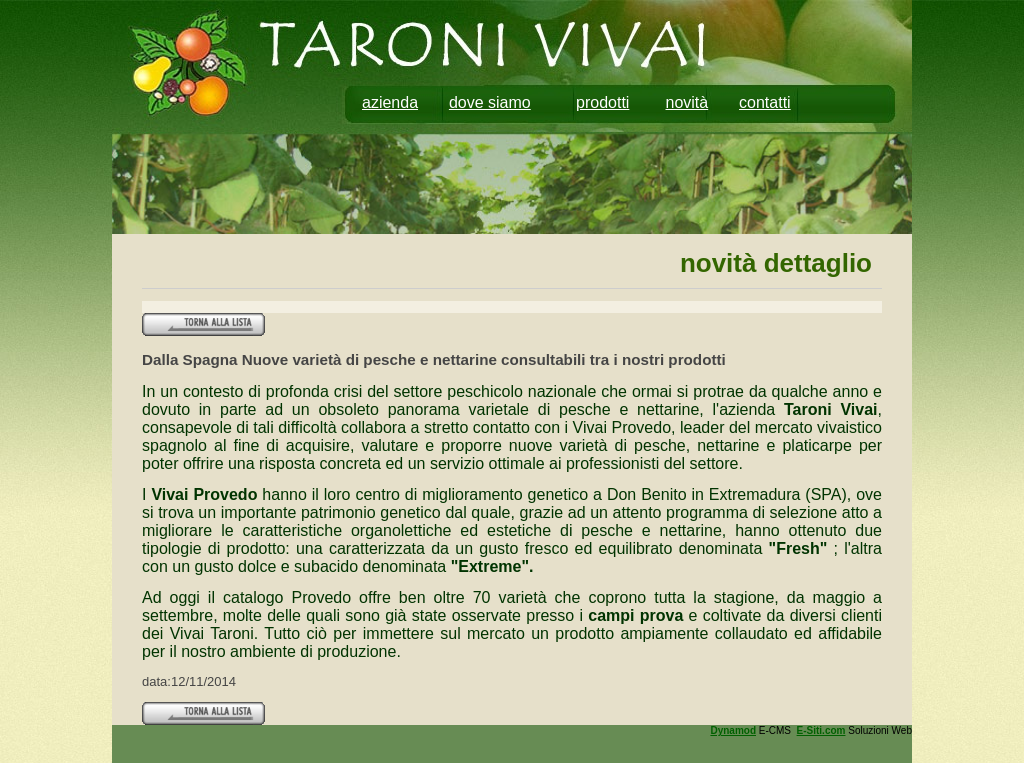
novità (687, 102)
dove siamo (490, 102)
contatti (765, 102)
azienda (390, 102)
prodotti (602, 102)
